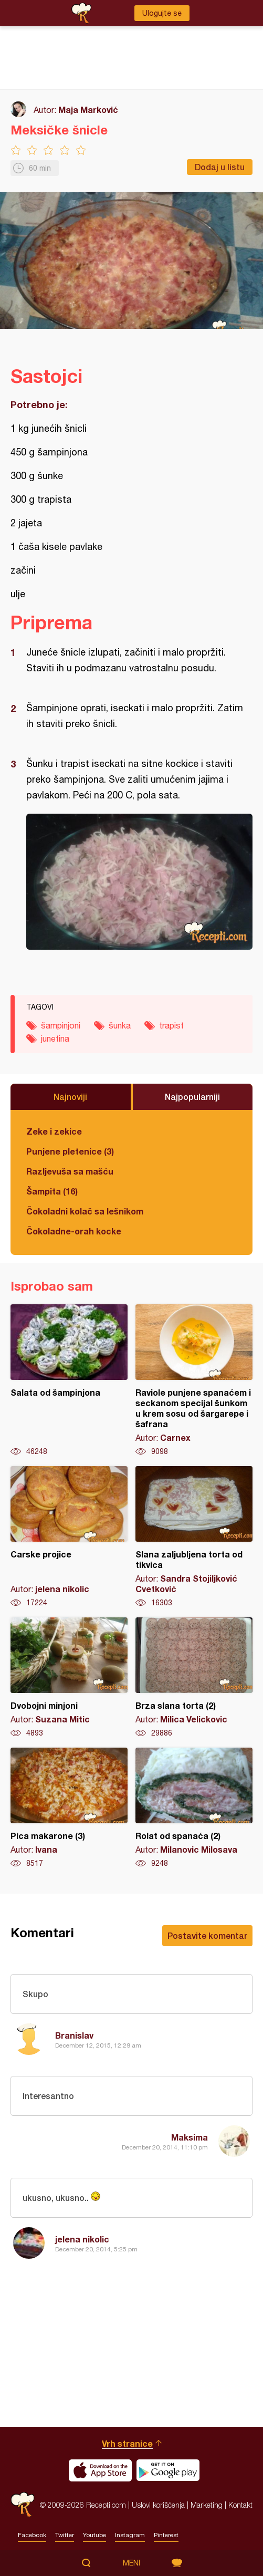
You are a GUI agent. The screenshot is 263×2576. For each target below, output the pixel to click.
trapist (171, 1025)
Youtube (94, 2535)
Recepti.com (22, 2505)
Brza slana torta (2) (194, 1677)
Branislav (74, 2035)
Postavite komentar (207, 1935)
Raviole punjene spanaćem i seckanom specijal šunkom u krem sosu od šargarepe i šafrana (194, 1380)
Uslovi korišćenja (158, 2504)
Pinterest (166, 2535)
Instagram (130, 2535)
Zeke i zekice (54, 1131)
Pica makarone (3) (69, 1808)
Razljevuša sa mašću (69, 1171)
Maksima (189, 2137)
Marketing (207, 2504)
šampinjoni (60, 1025)
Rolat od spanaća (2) (194, 1808)
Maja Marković (88, 110)
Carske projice (69, 1537)
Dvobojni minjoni (69, 1677)
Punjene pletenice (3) (70, 1151)
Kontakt (240, 2504)
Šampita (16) (52, 1191)
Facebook (32, 2535)
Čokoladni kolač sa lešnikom (84, 1211)
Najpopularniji (192, 1097)
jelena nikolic (82, 2239)
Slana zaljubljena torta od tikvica (194, 1537)
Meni (131, 2563)
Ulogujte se (162, 13)
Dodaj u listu (220, 167)
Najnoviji (70, 1097)
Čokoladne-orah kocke (73, 1231)
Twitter (64, 2535)
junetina (55, 1038)
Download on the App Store (100, 2470)
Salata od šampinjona (69, 1380)
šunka (120, 1025)
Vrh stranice (127, 2443)
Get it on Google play (167, 2470)
